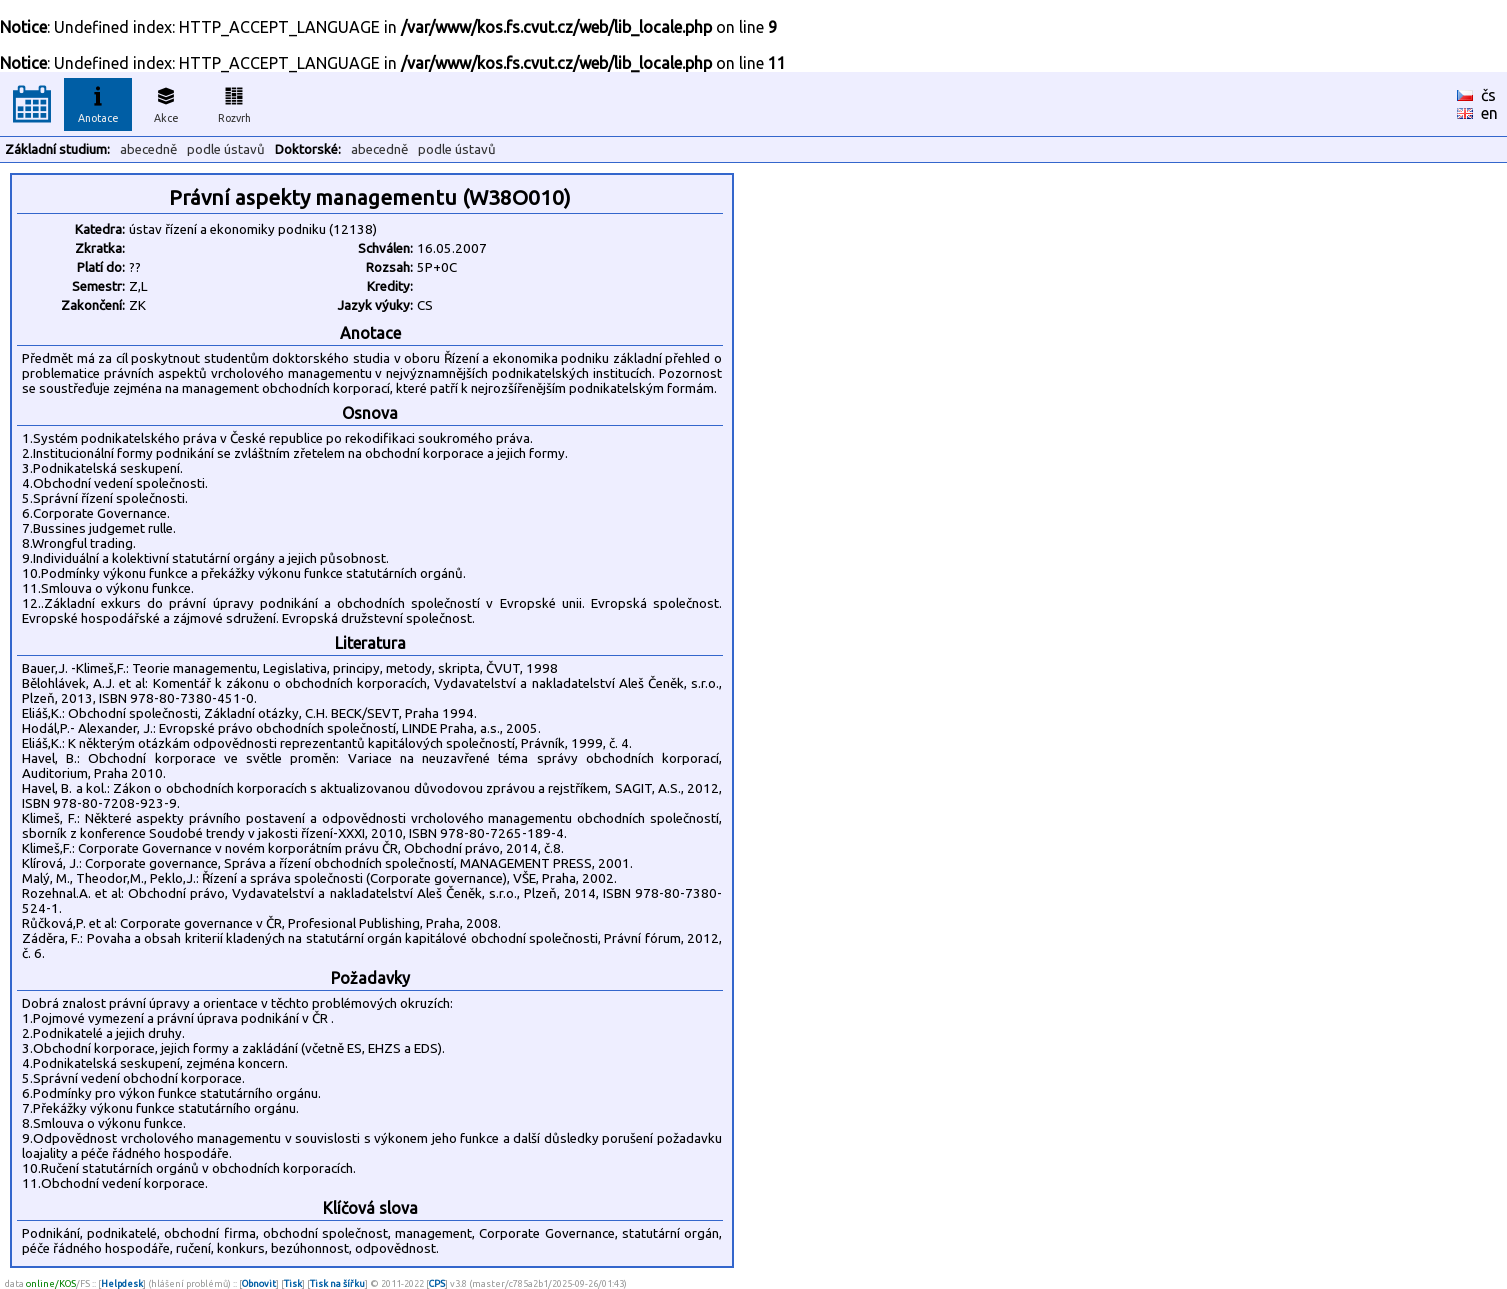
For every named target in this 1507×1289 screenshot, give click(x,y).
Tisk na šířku (337, 1283)
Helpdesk (122, 1283)
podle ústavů (226, 149)
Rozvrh (234, 102)
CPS (437, 1283)
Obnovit (259, 1283)
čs (1488, 95)
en (1489, 113)
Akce (166, 102)
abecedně (148, 149)
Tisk (293, 1283)
